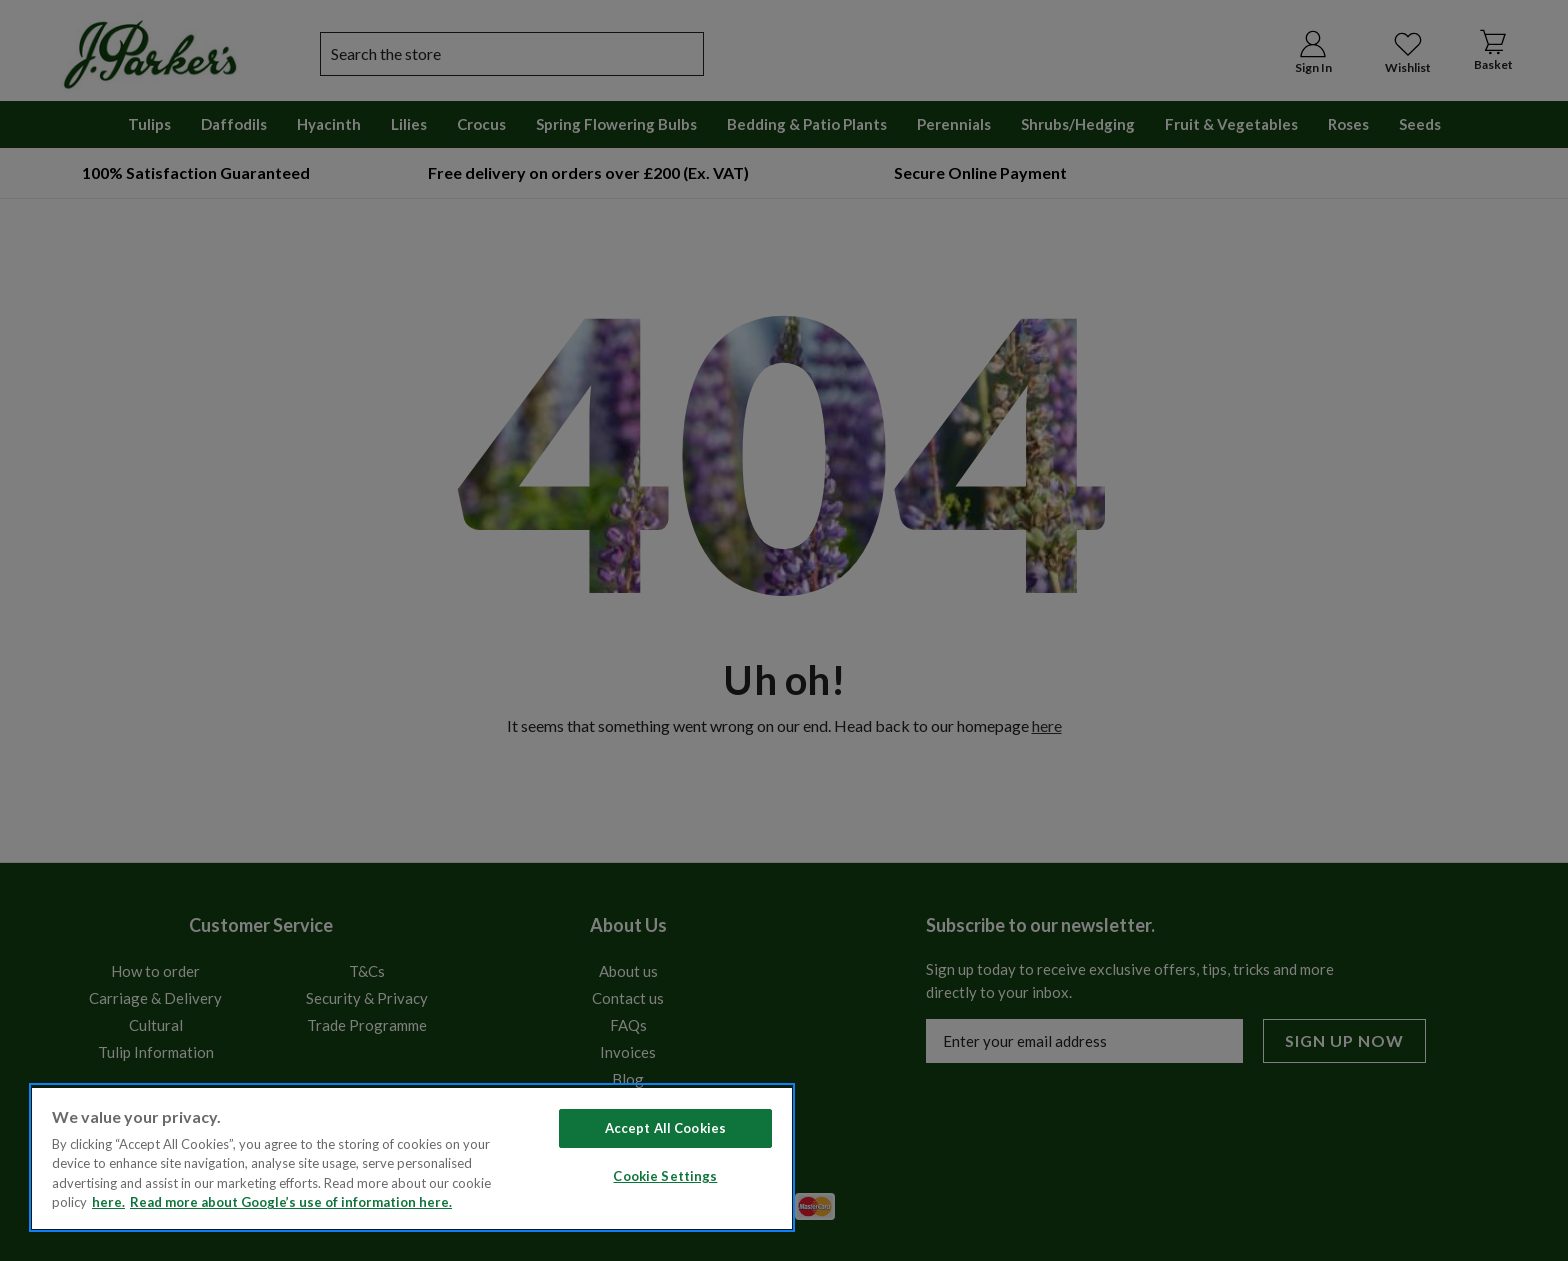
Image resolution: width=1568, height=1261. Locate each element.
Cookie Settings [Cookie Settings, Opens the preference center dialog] (665, 1176)
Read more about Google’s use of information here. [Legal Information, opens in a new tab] (291, 1202)
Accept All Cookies (665, 1128)
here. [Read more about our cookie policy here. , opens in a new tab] (108, 1202)
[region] (412, 1157)
